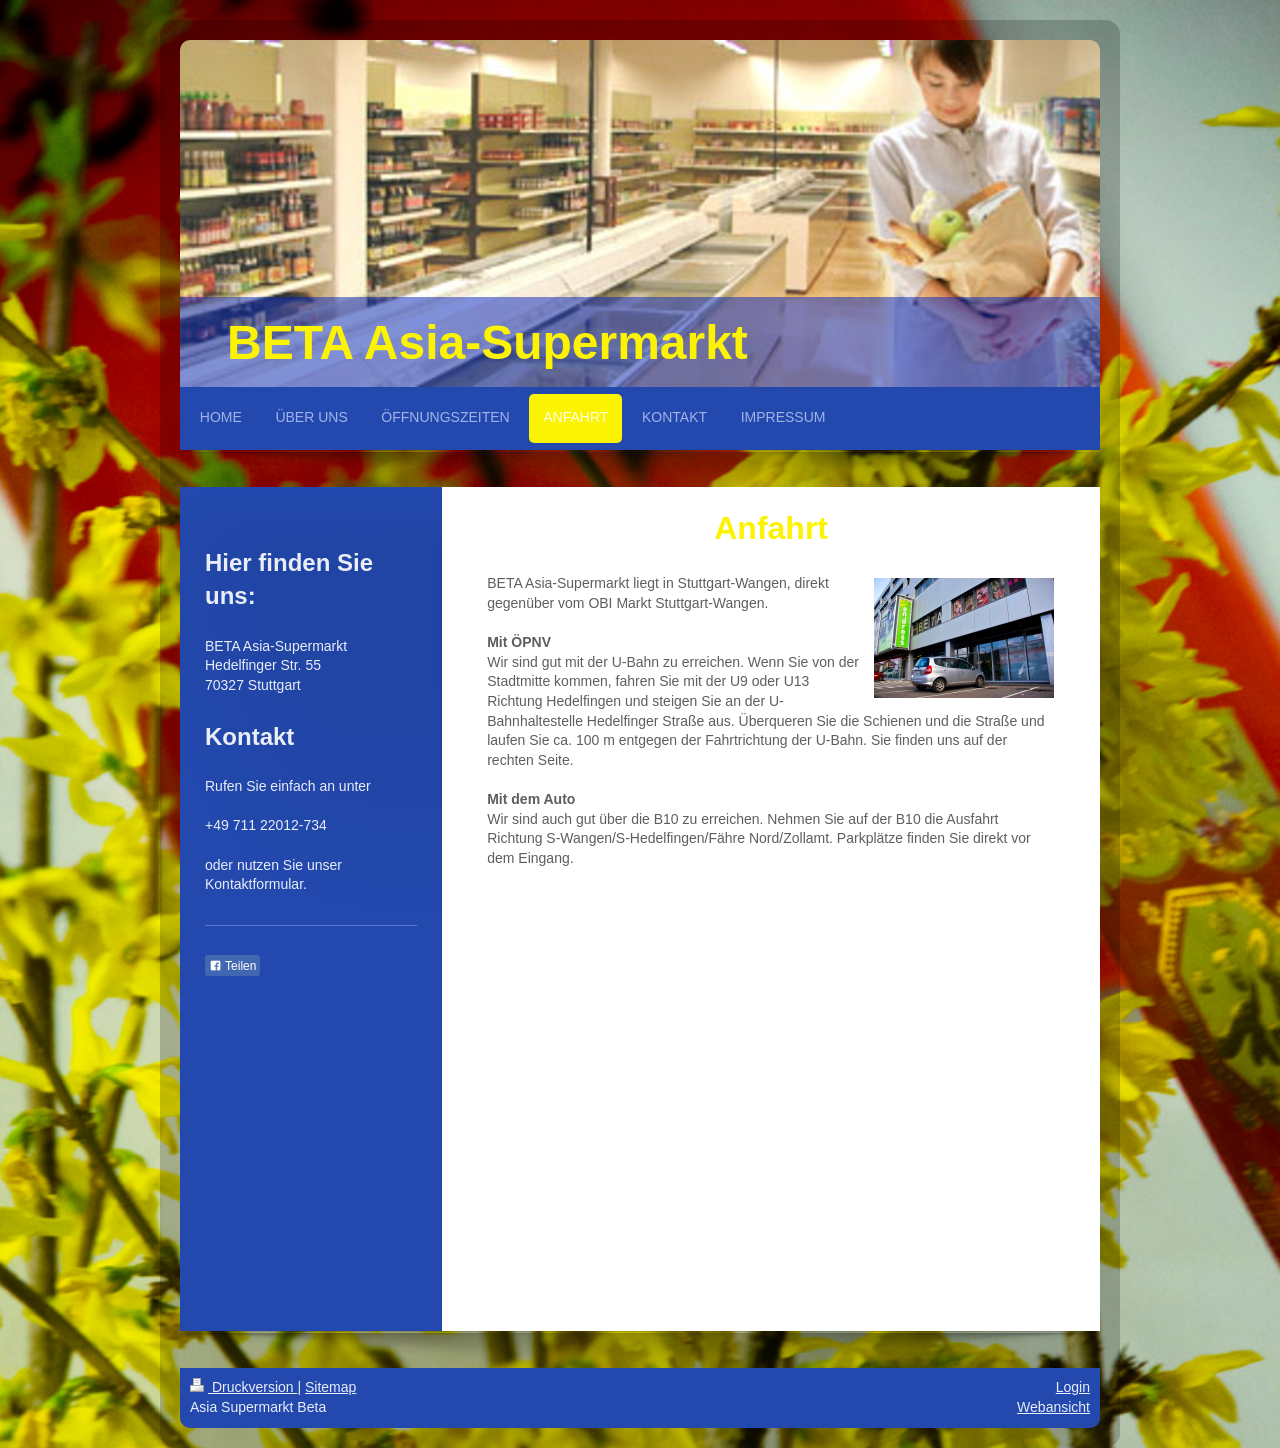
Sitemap (330, 1387)
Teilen (232, 966)
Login (1073, 1387)
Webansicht (1053, 1407)
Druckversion (243, 1387)
